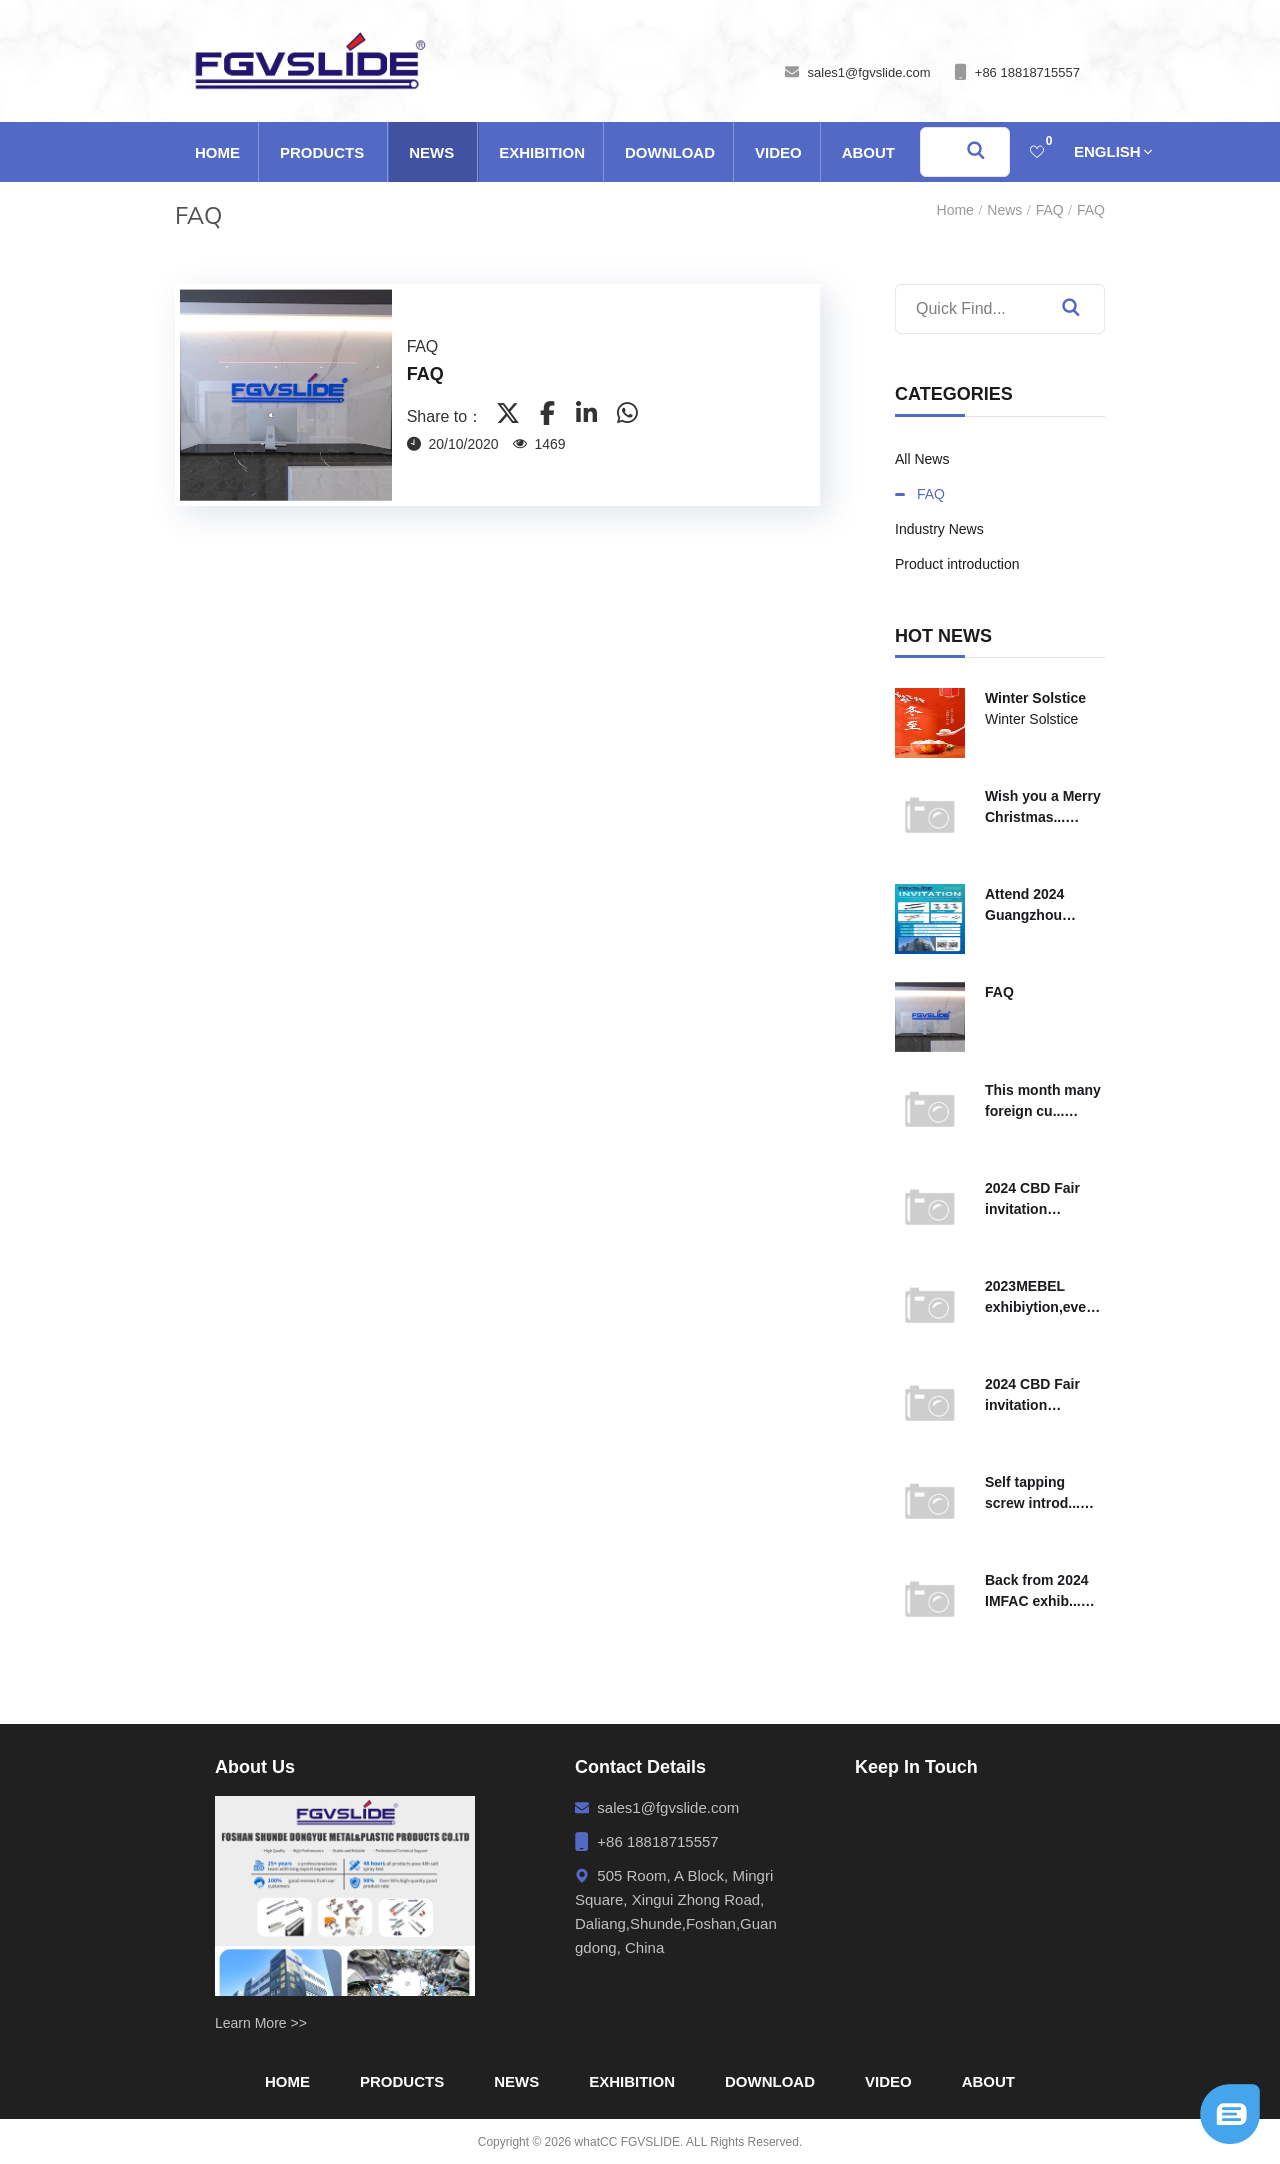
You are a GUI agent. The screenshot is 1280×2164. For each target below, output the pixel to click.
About (868, 152)
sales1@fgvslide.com (869, 72)
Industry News (939, 529)
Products (322, 152)
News (431, 152)
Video (778, 152)
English (1107, 151)
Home (217, 152)
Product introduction (957, 564)
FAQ (1050, 210)
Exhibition (542, 152)
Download (670, 152)
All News (922, 459)
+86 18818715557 (1027, 72)
